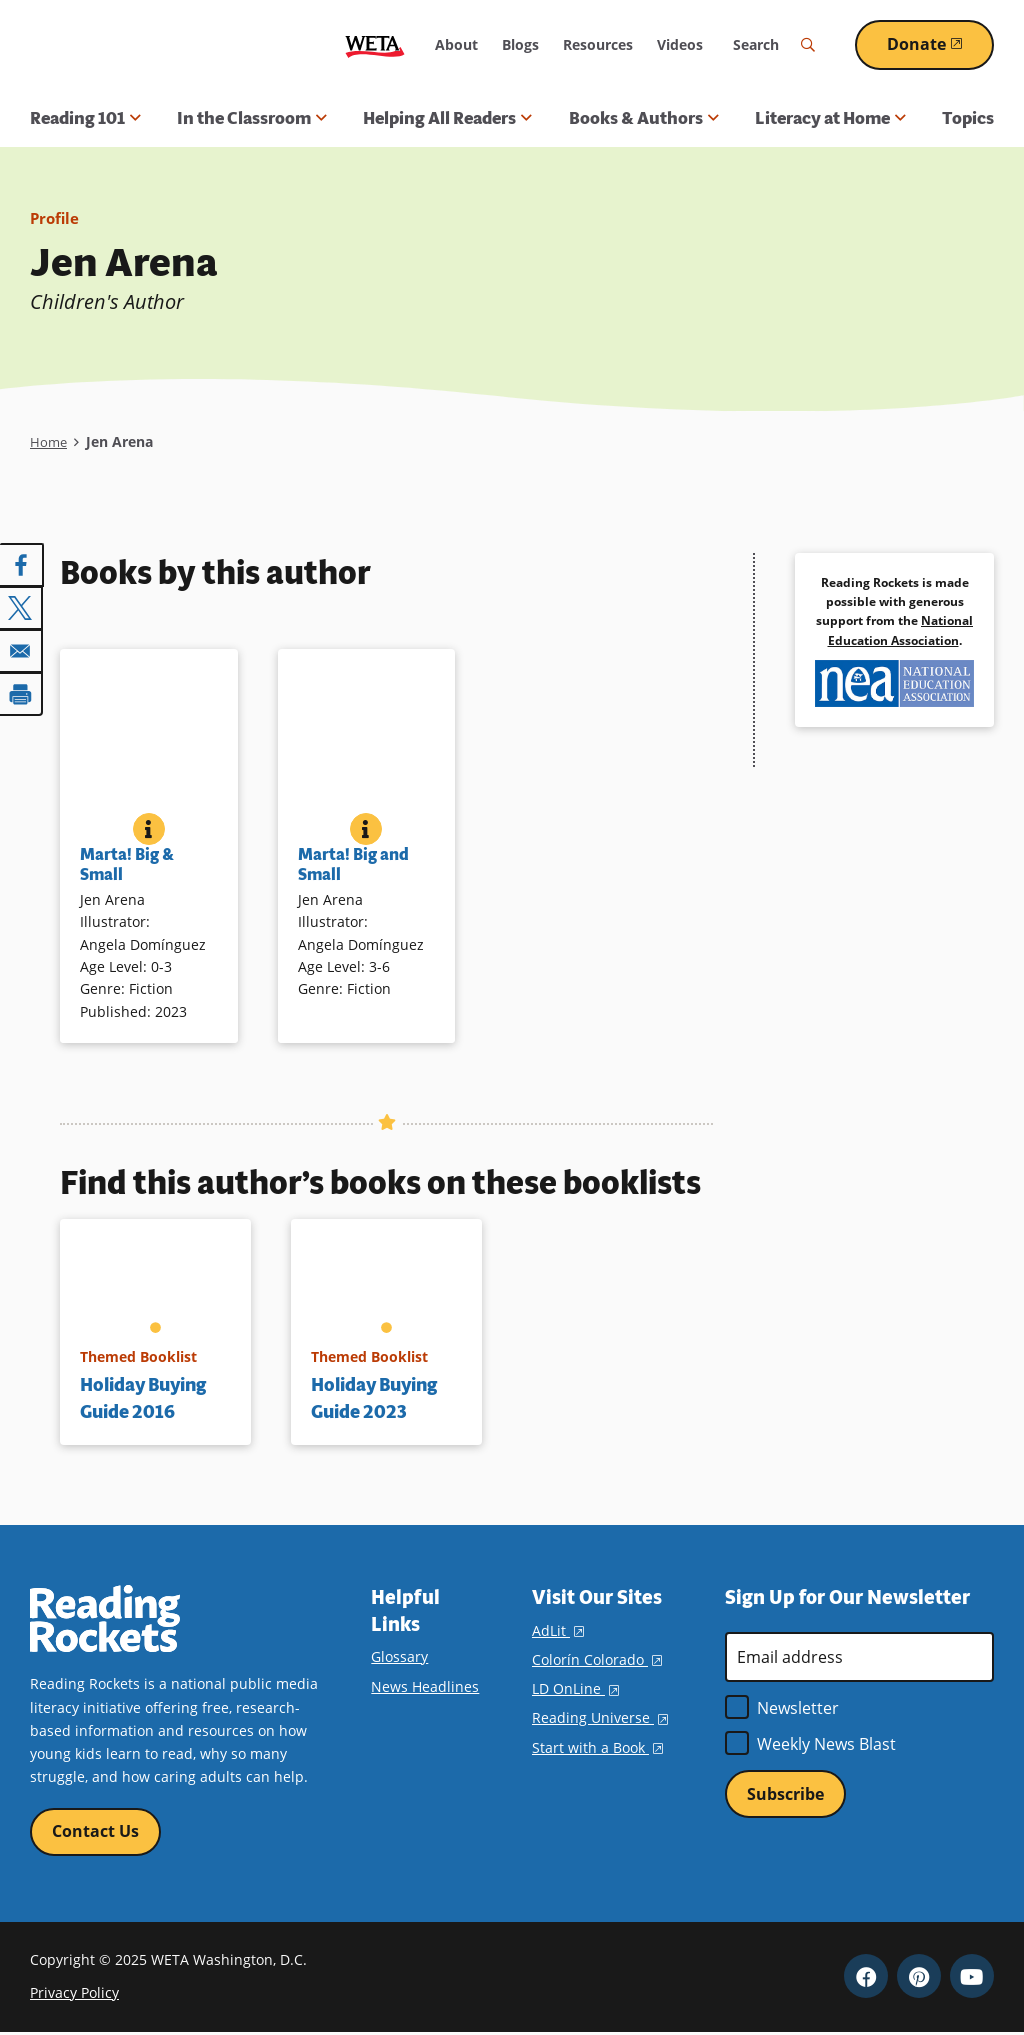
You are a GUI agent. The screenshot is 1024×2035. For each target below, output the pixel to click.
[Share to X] (22, 607)
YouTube (972, 1978)
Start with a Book (597, 1747)
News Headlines (425, 1686)
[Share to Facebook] (22, 565)
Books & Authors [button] (644, 118)
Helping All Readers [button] (447, 118)
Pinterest (919, 1978)
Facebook (866, 1978)
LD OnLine (575, 1688)
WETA (375, 44)
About (456, 44)
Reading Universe (600, 1717)
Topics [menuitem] (968, 118)
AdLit (558, 1630)
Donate (940, 44)
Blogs (520, 44)
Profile (56, 218)
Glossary (399, 1656)
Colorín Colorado (597, 1659)
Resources (598, 44)
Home (49, 441)
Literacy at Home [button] (830, 118)
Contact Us (95, 1832)
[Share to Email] (22, 649)
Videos (680, 44)
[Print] (22, 691)
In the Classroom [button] (252, 118)
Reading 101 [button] (85, 118)
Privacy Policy (74, 1994)
